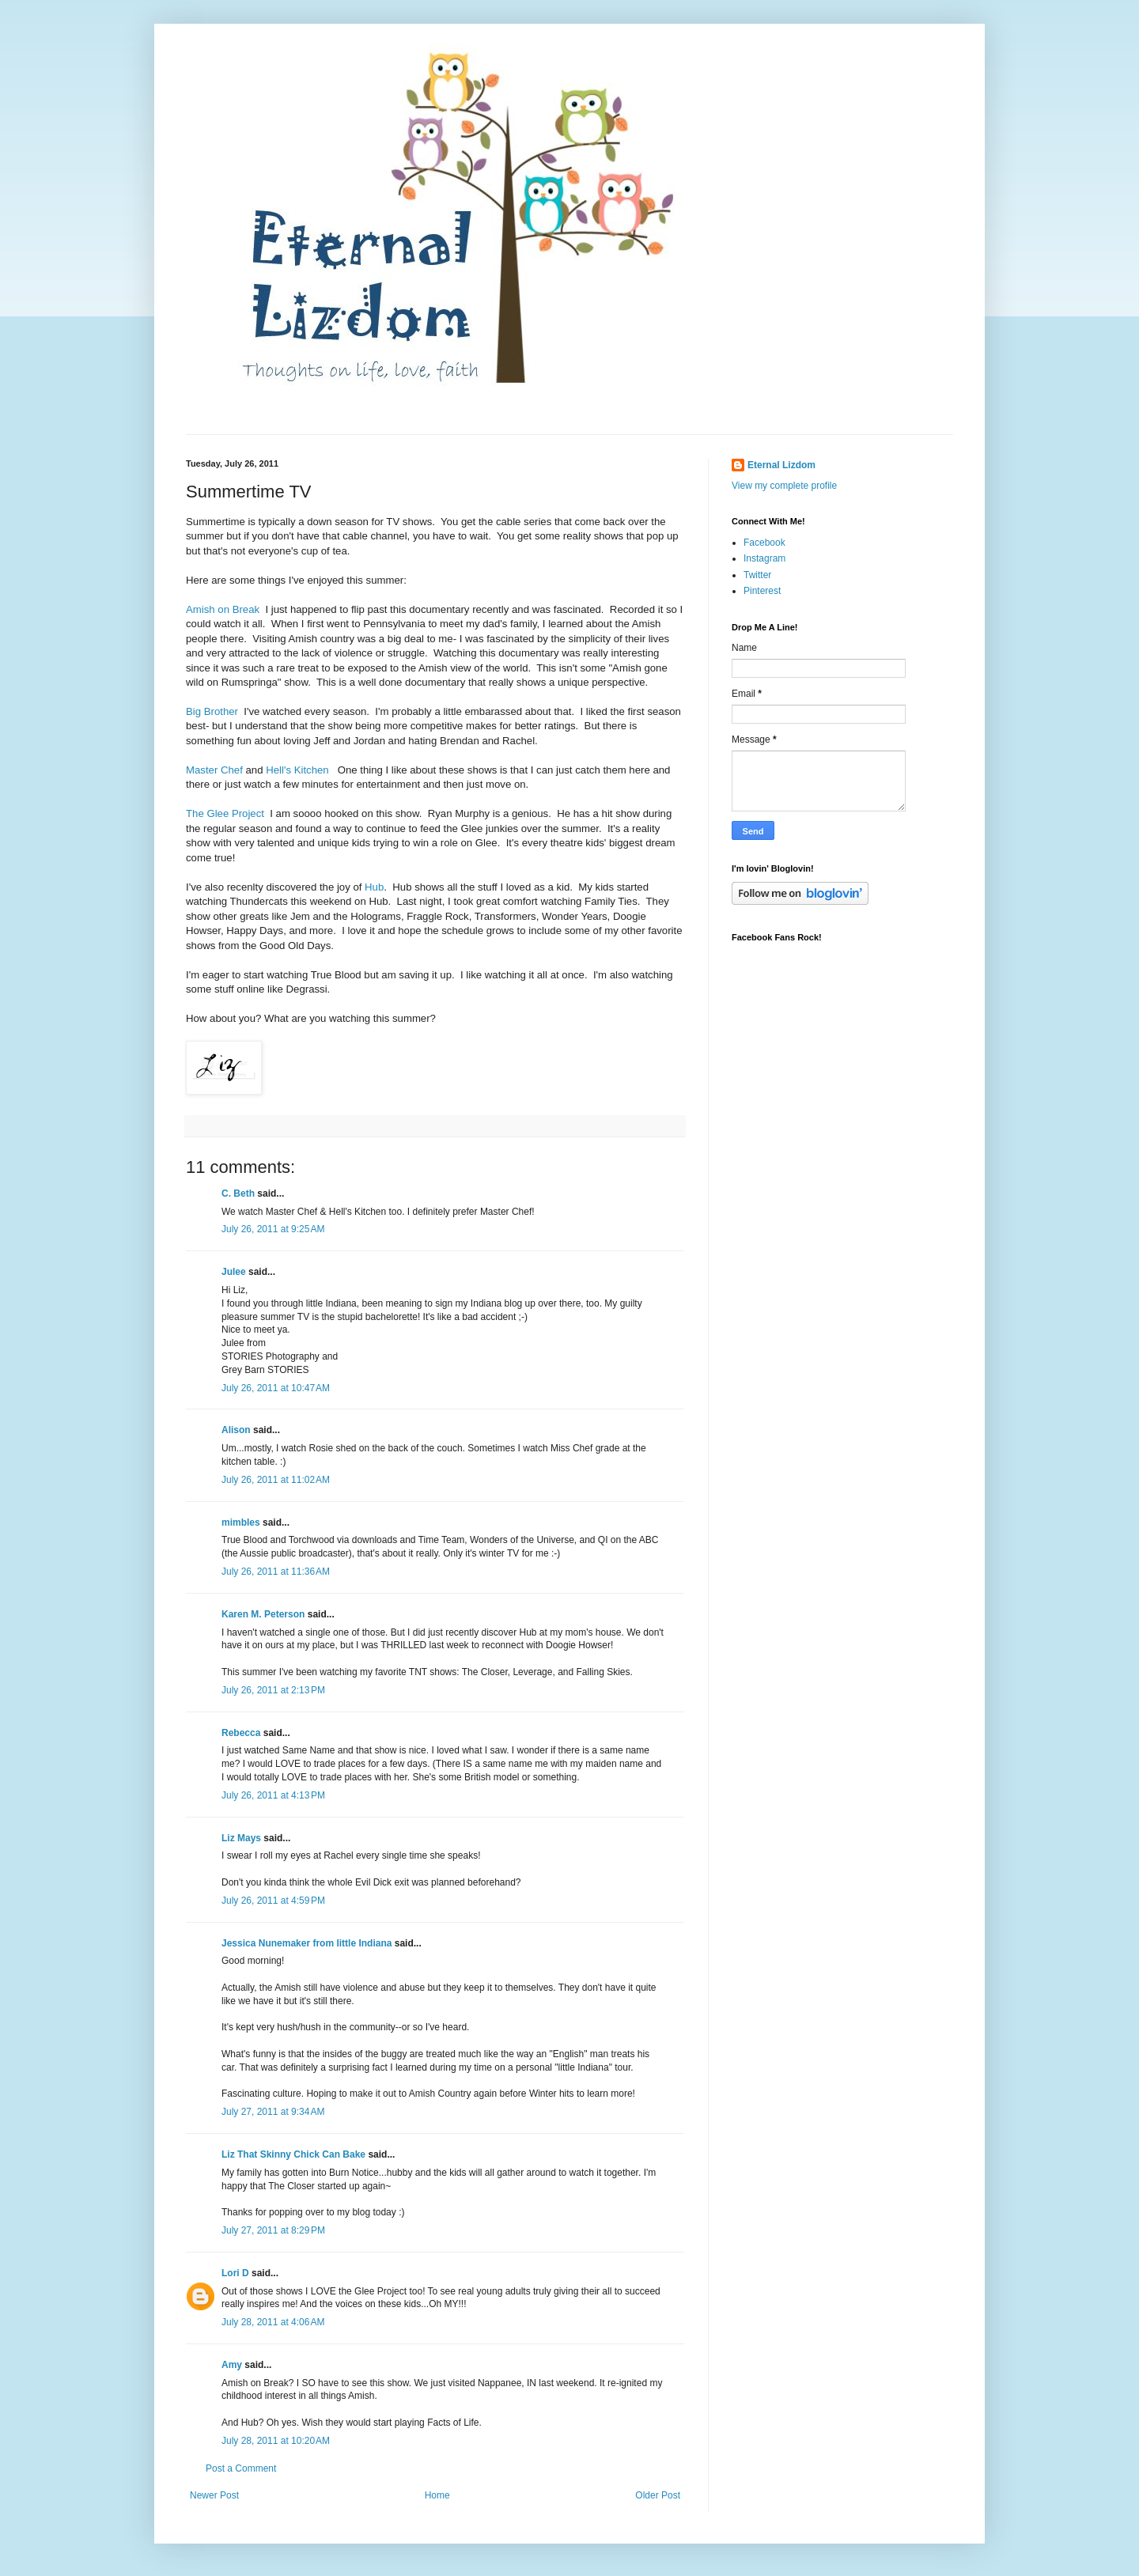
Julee (233, 1271)
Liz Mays (241, 1838)
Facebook (764, 542)
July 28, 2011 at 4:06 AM (272, 2322)
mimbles (240, 1522)
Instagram (764, 558)
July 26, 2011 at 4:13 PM (273, 1795)
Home (437, 2495)
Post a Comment (241, 2468)
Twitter (757, 575)
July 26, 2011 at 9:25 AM (272, 1229)
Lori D (235, 2273)
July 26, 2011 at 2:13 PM (273, 1690)
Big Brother (212, 711)
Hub (374, 887)
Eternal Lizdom (781, 465)
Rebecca (240, 1732)
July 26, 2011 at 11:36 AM (275, 1571)
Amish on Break (222, 609)
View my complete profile (784, 485)
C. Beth (238, 1193)
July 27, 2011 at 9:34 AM (272, 2111)
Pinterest (762, 590)
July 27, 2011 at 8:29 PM (273, 2230)
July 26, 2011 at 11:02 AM (275, 1479)
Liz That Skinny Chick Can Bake (293, 2154)
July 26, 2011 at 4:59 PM (273, 1900)
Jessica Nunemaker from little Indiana (306, 1943)
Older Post (657, 2495)
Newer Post (214, 2495)
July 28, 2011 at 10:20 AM (275, 2440)
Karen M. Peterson (263, 1614)
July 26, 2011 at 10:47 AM (275, 1388)
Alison (236, 1430)
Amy (231, 2364)
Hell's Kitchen (297, 770)
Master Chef (214, 770)
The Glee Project (225, 813)
